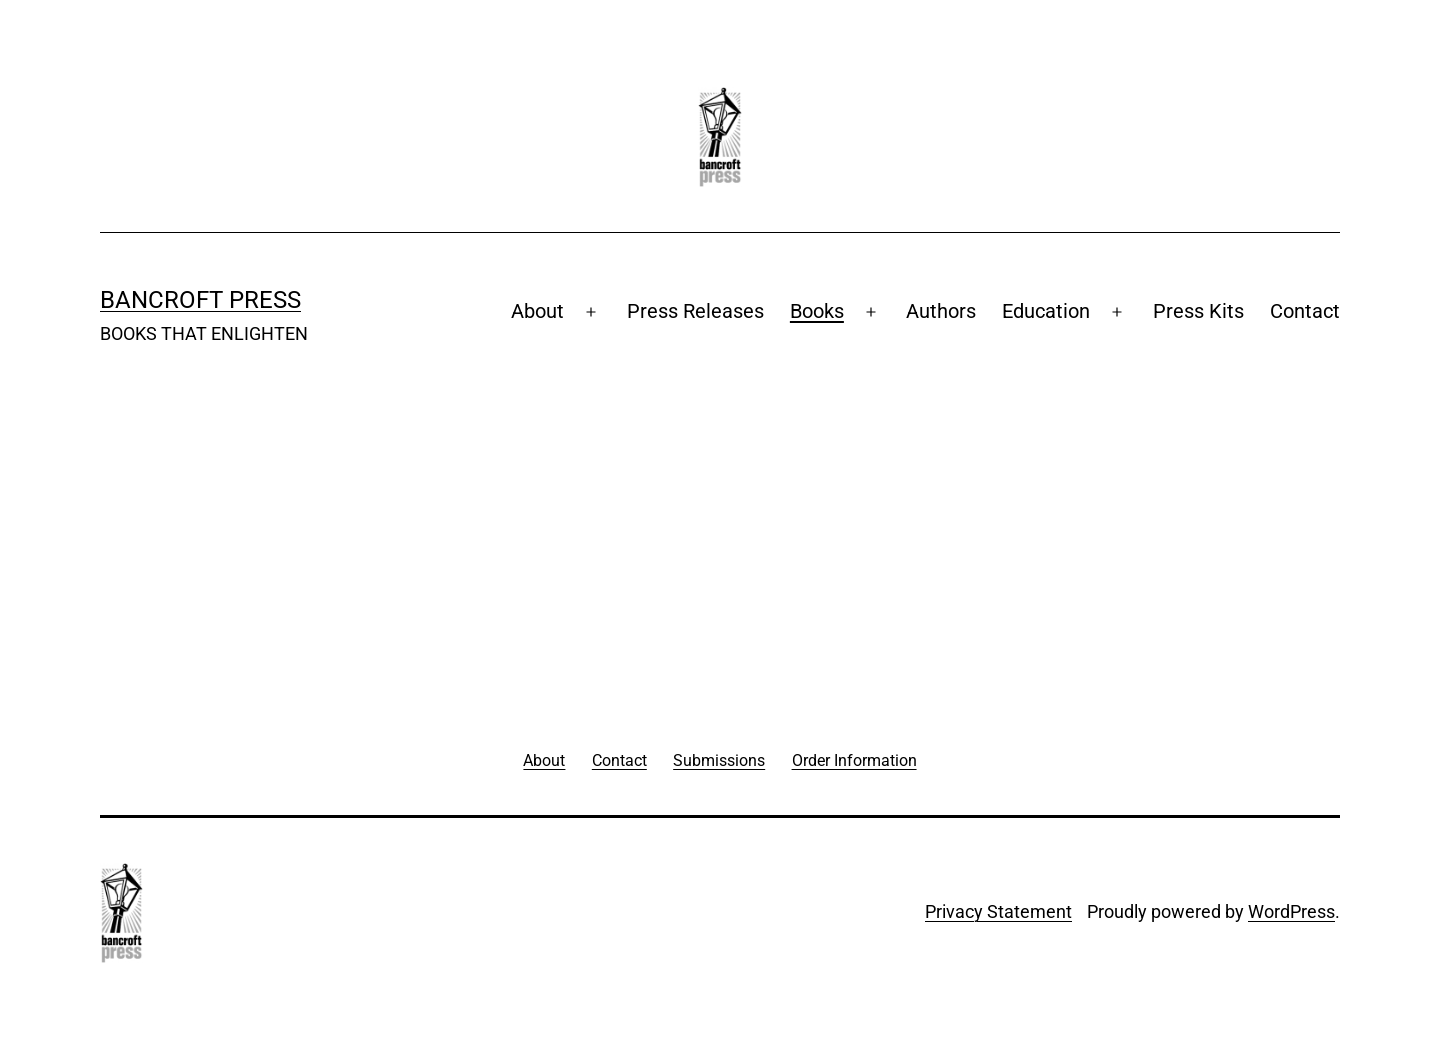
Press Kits (1198, 311)
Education (1046, 311)
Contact (1305, 311)
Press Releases (695, 311)
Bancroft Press (200, 300)
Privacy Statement (998, 911)
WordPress (1291, 911)
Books (817, 311)
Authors (941, 311)
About (537, 311)
